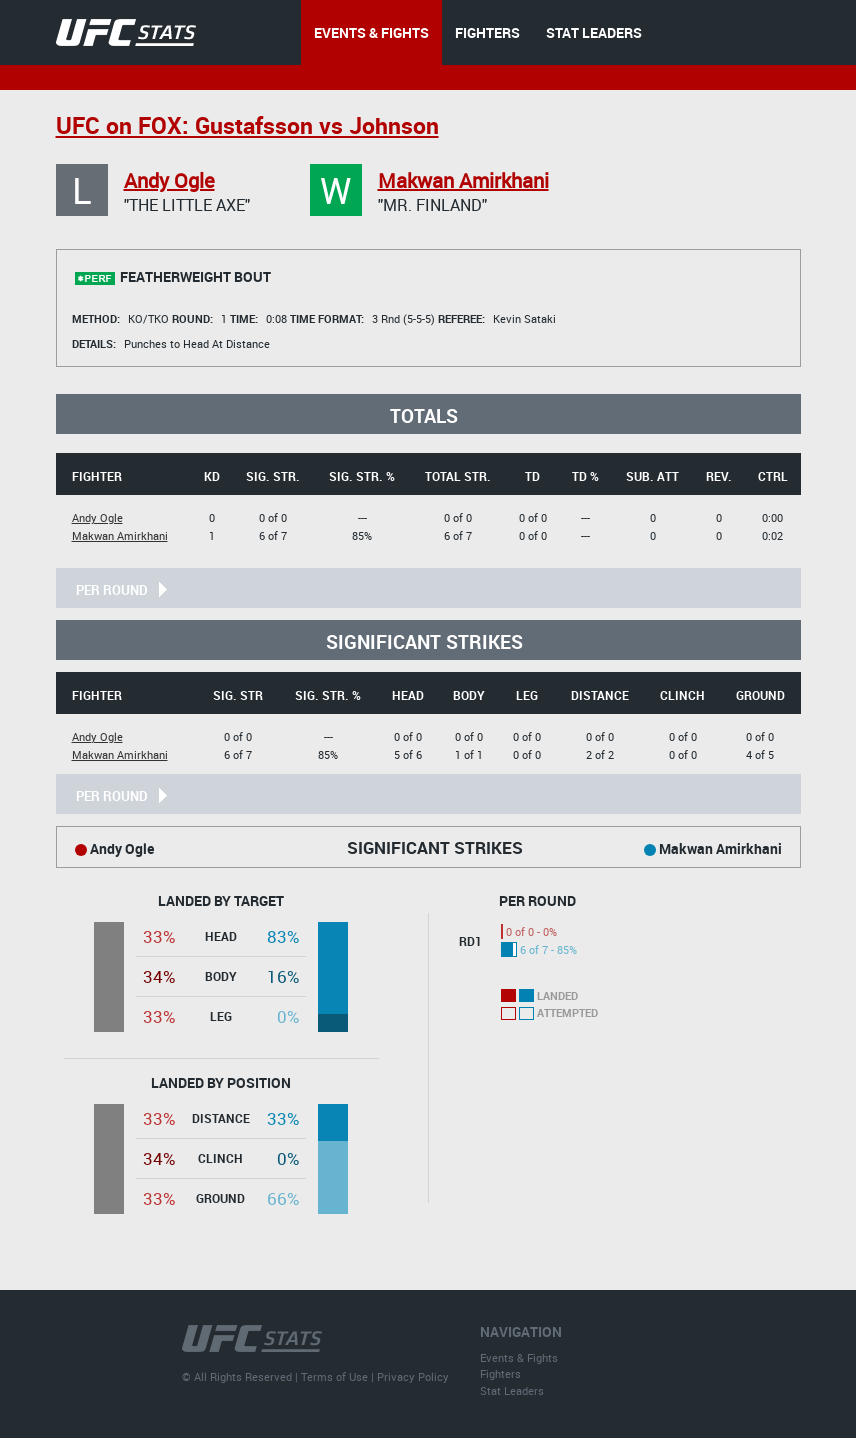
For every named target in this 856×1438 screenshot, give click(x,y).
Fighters (500, 1373)
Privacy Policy (413, 1376)
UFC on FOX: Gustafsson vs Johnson (247, 125)
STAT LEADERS (594, 32)
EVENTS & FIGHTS (371, 32)
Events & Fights (519, 1357)
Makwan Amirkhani (463, 180)
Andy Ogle (169, 180)
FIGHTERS (487, 32)
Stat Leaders (512, 1390)
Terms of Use (334, 1376)
